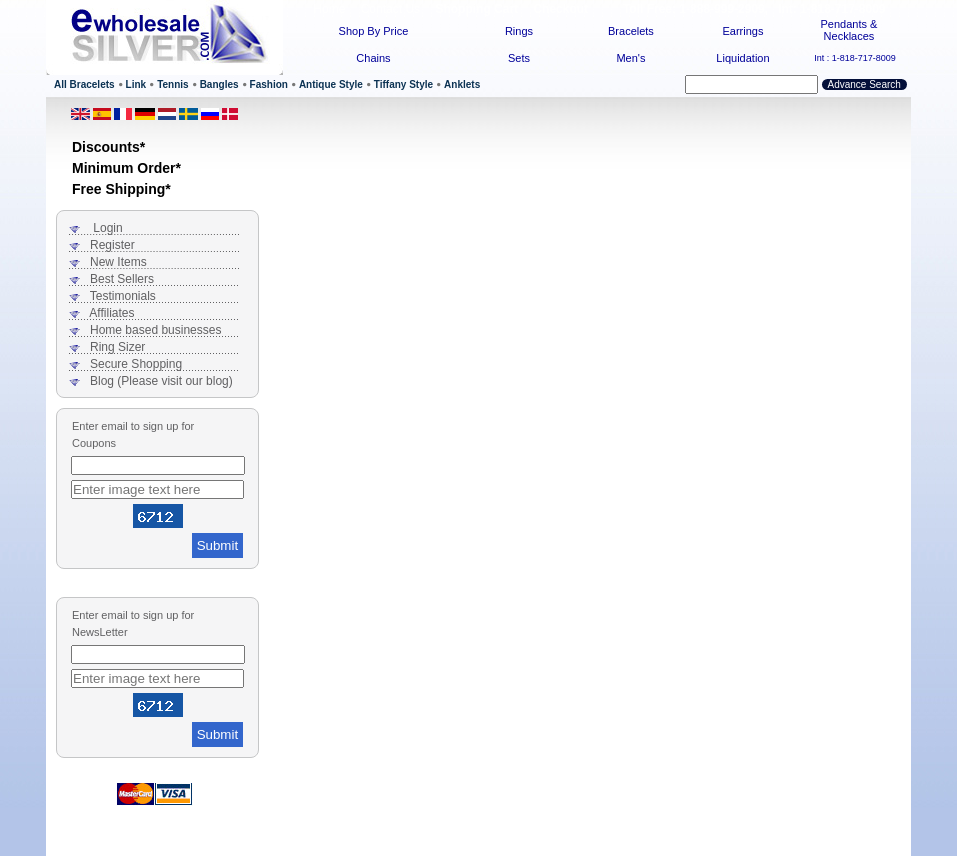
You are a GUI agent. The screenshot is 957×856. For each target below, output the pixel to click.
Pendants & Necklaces (849, 30)
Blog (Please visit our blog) (161, 381)
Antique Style (331, 84)
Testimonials (123, 296)
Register (112, 245)
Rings (519, 31)
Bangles (219, 84)
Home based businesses (155, 330)
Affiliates (111, 313)
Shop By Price (374, 31)
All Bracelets (84, 84)
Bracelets (631, 31)
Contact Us (390, 9)
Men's (630, 58)
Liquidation (742, 58)
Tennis (172, 84)
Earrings (742, 31)
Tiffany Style (403, 84)
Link (136, 84)
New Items (118, 262)
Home (329, 9)
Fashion (269, 84)
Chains (373, 58)
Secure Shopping (136, 364)
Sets (519, 58)
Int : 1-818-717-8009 (855, 58)
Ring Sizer (117, 347)
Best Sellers (122, 279)
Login (107, 228)
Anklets (462, 84)
